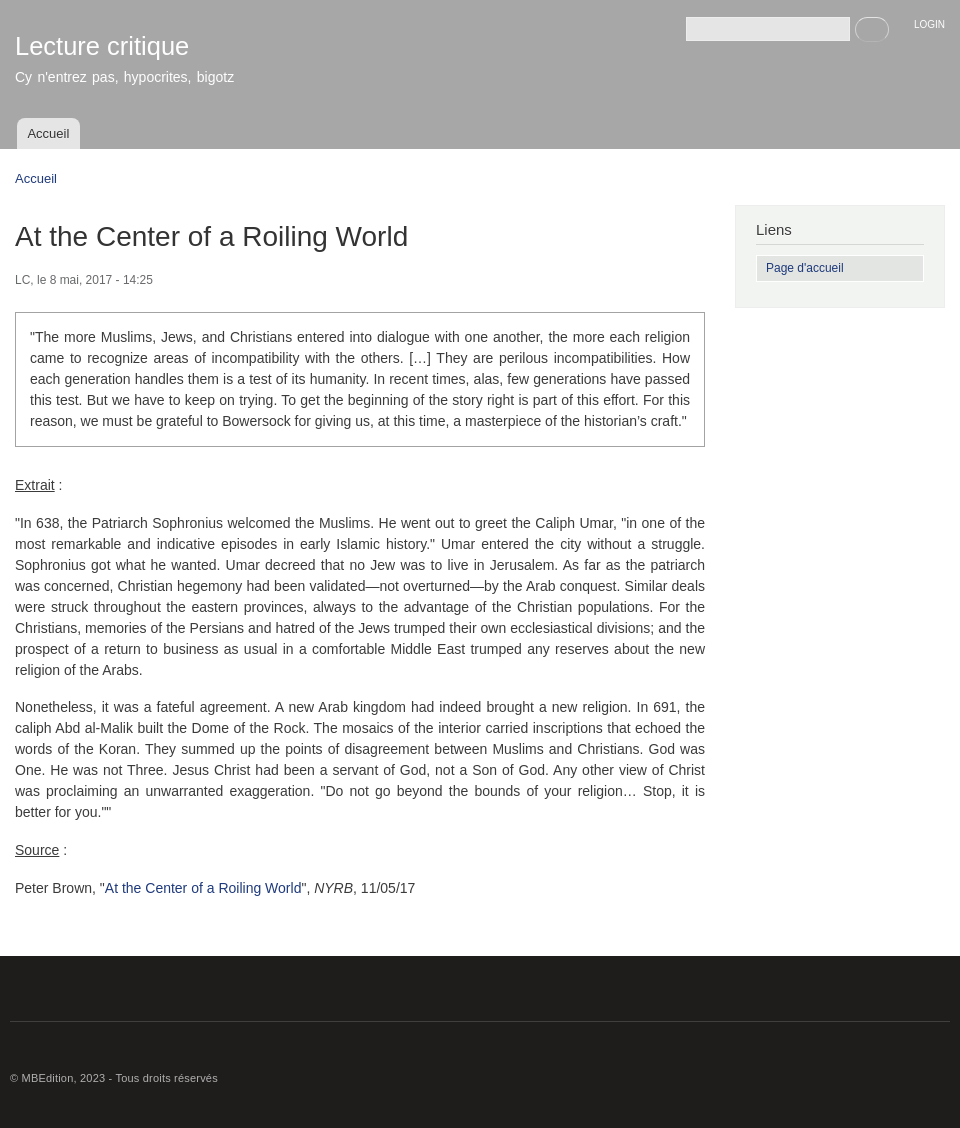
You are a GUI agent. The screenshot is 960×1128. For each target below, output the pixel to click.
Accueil (48, 133)
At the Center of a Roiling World (203, 888)
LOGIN (929, 24)
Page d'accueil (805, 268)
